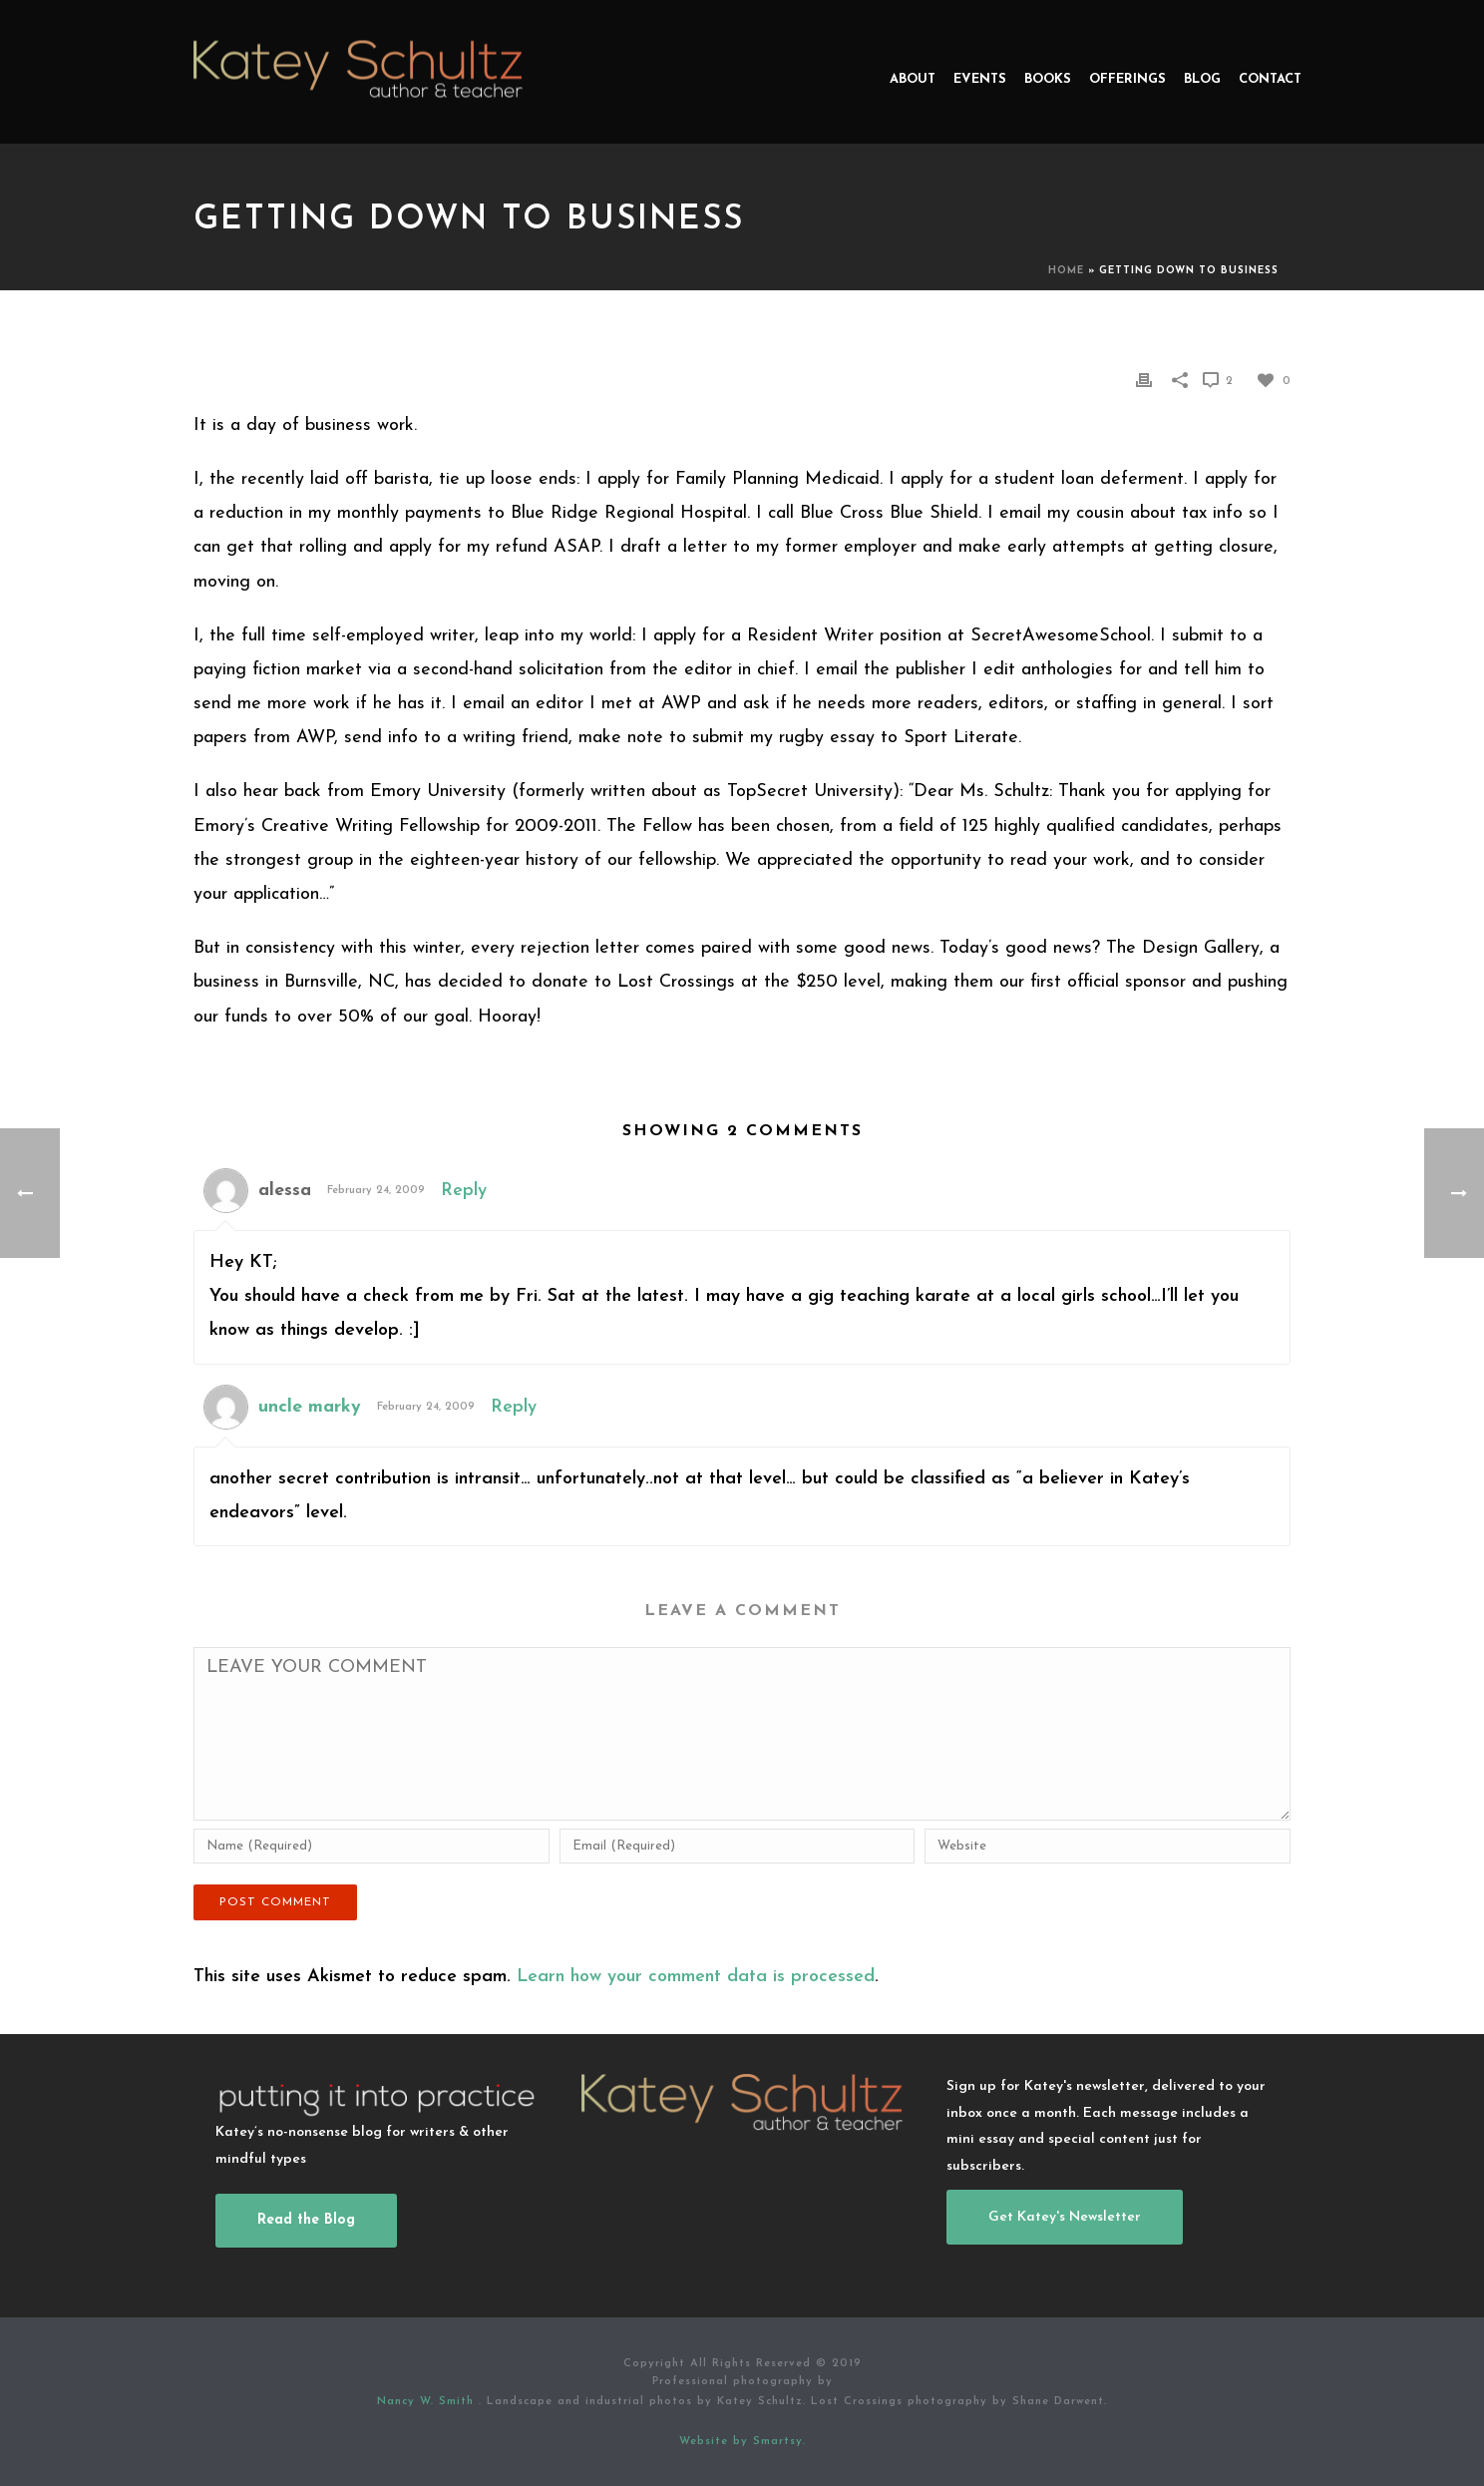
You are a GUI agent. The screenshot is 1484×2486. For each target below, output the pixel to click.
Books (1047, 79)
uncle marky (309, 1407)
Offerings (1127, 79)
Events (979, 79)
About (912, 79)
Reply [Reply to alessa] (464, 1190)
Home (1066, 270)
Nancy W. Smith (428, 2401)
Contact (1270, 79)
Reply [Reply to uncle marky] (514, 1407)
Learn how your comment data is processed (696, 1976)
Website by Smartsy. (742, 2441)
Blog (1202, 79)
